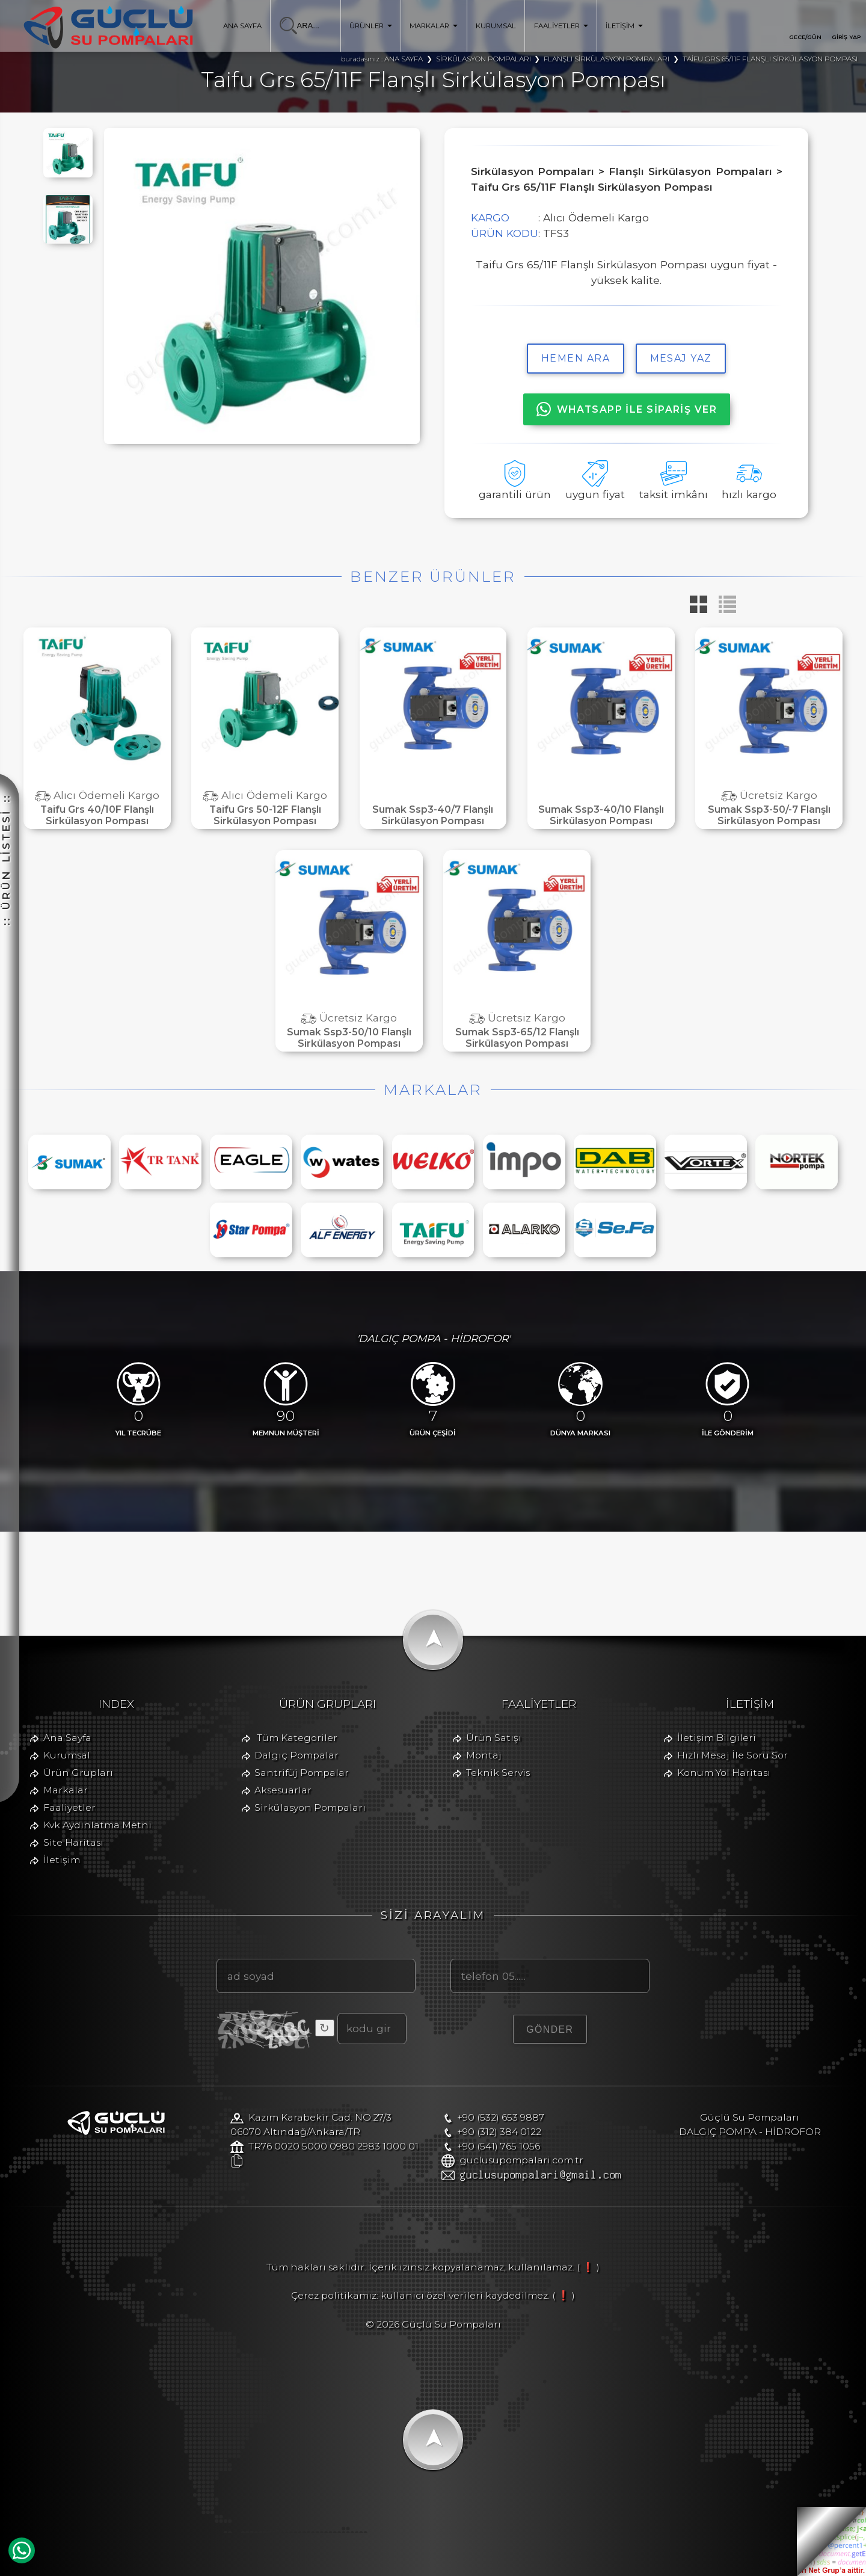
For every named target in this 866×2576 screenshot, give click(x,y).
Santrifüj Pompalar (301, 1772)
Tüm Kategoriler (297, 1737)
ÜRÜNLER (370, 26)
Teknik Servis (498, 1772)
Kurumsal (66, 1755)
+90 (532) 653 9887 (500, 2117)
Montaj (484, 1755)
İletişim (61, 1860)
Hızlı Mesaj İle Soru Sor (732, 1755)
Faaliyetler (69, 1807)
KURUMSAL (496, 26)
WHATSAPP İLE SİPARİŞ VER (626, 409)
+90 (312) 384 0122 (499, 2131)
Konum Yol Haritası (723, 1772)
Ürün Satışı (493, 1737)
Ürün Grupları (78, 1772)
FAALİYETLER (561, 26)
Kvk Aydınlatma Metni (97, 1825)
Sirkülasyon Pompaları (310, 1807)
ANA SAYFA (242, 26)
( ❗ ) (588, 2267)
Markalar (65, 1790)
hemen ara (575, 358)
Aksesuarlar (283, 1790)
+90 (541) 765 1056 (498, 2146)
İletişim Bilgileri (716, 1737)
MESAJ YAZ (681, 358)
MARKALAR (434, 26)
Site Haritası (73, 1842)
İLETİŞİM (624, 26)
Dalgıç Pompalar (296, 1755)
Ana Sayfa (67, 1737)
